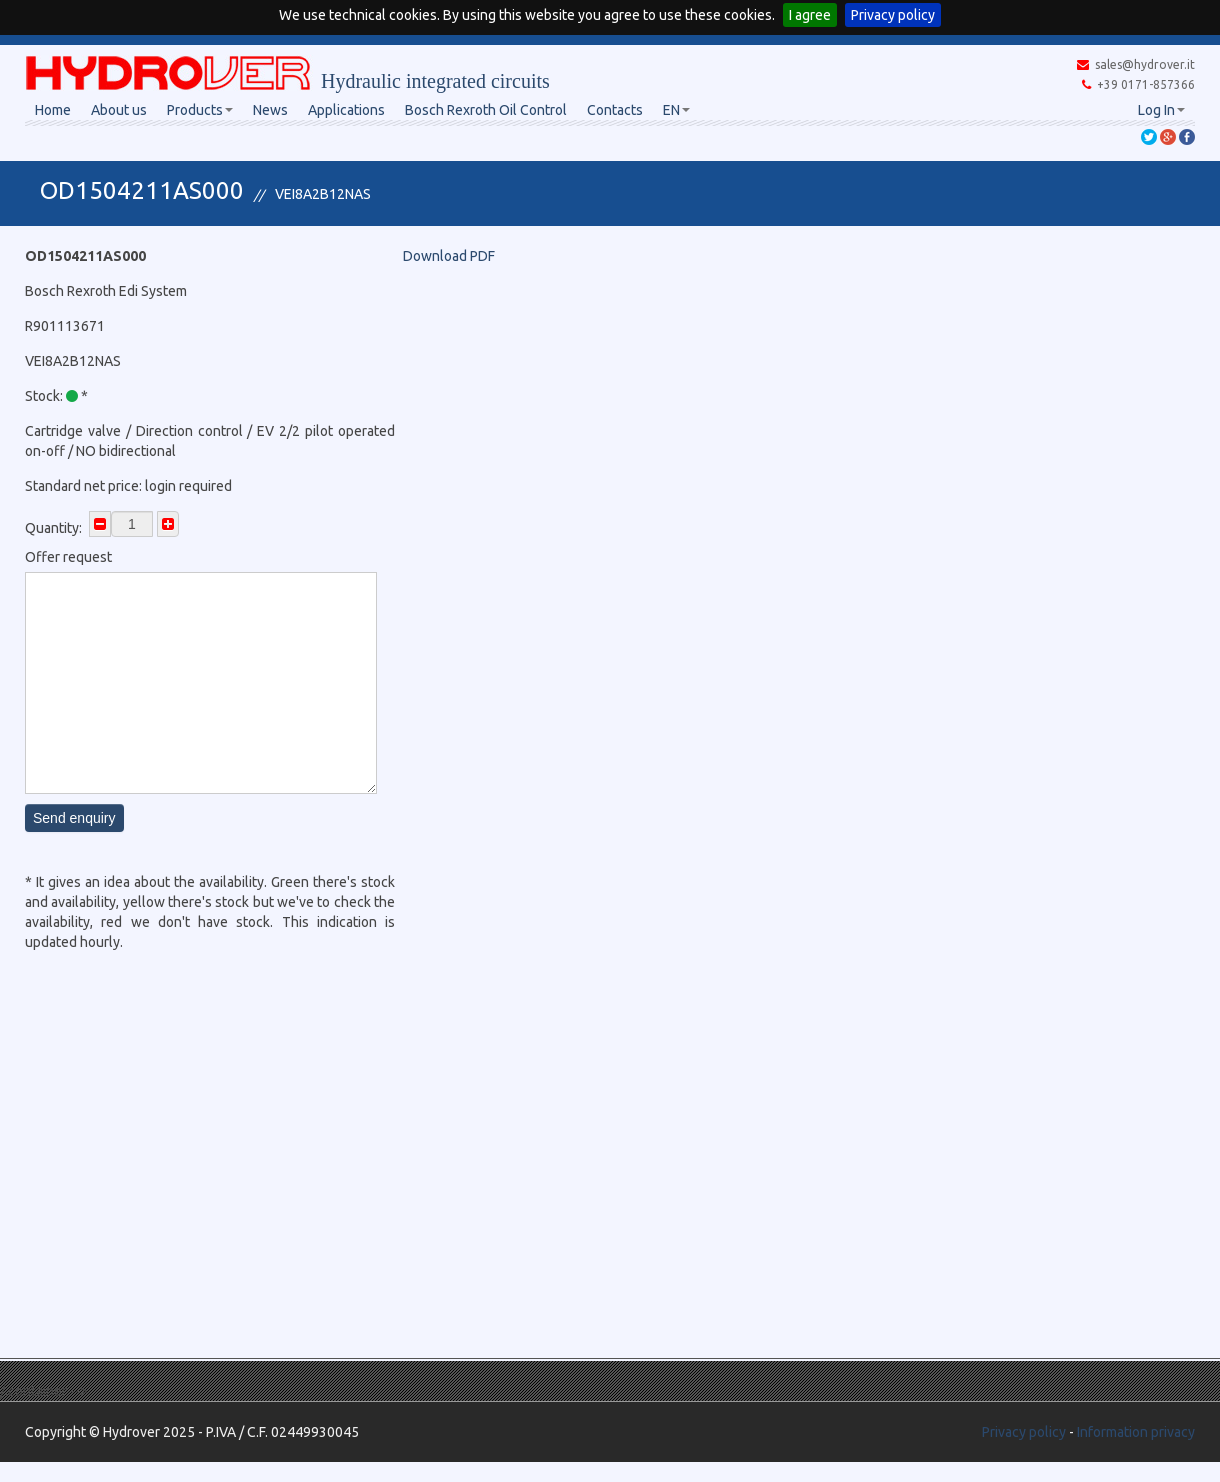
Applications (346, 110)
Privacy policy (893, 15)
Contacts (615, 110)
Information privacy (1136, 1432)
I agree (810, 15)
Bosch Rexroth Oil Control (486, 110)
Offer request (68, 557)
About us (119, 110)
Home (53, 110)
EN (676, 110)
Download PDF (449, 256)
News (270, 110)
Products (200, 110)
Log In (1161, 110)
